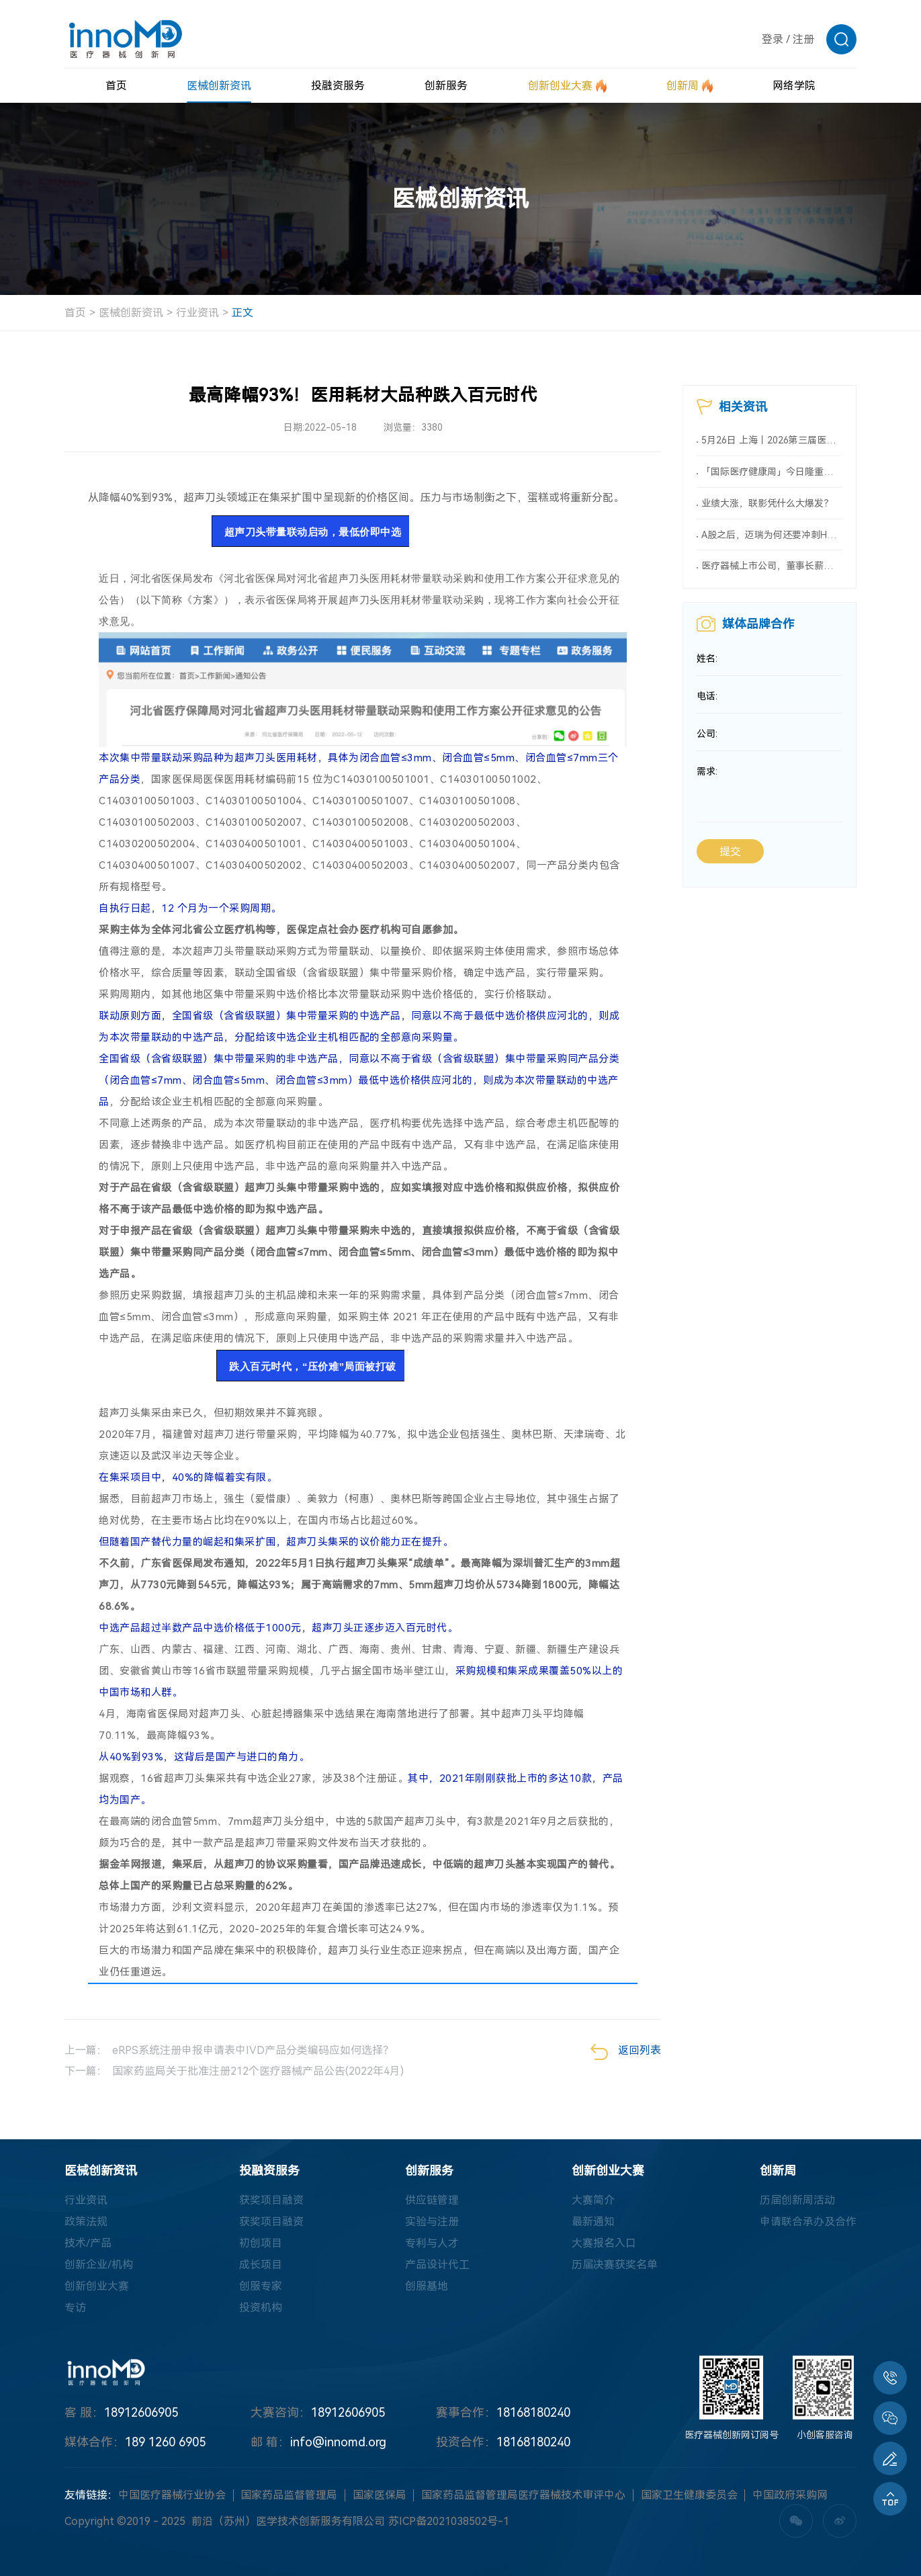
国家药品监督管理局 (288, 2495)
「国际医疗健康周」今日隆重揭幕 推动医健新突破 (771, 471)
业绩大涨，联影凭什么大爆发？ (767, 503)
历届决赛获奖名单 (615, 2264)
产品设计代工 (437, 2264)
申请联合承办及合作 (808, 2221)
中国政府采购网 (790, 2495)
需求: (707, 772)
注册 (803, 39)
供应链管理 (432, 2200)
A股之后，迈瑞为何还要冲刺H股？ (771, 534)
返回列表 (625, 2052)
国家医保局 (379, 2495)
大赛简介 (593, 2200)
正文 (242, 312)
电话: (707, 696)
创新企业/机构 (98, 2264)
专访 (75, 2307)
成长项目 (260, 2264)
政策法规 (85, 2221)
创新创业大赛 (96, 2286)
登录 (772, 39)
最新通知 (593, 2221)
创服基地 (426, 2286)
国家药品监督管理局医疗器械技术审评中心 (523, 2495)
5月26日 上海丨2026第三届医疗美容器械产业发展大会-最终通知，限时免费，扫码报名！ (771, 440)
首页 (75, 312)
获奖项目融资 (271, 2200)
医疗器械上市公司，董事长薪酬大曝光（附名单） (771, 566)
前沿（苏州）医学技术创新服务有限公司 (288, 2521)
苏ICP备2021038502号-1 (448, 2521)
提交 (730, 852)
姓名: (707, 659)
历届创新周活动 (797, 2200)
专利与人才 (432, 2243)
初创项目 (260, 2243)
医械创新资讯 (131, 312)
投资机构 (260, 2307)
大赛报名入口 (604, 2243)
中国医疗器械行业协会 (172, 2495)
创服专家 (260, 2286)
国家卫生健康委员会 (689, 2495)
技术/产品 (88, 2243)
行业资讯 (197, 312)
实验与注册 (432, 2221)
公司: (707, 734)
